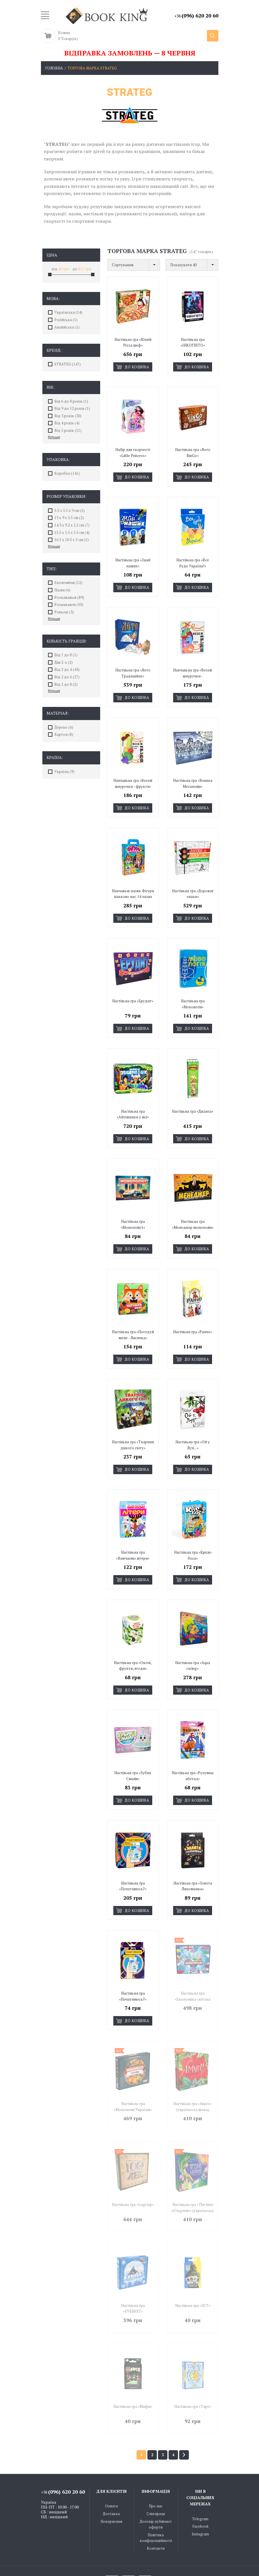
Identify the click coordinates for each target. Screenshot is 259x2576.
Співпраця (156, 2474)
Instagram (200, 2495)
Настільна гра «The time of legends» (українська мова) (192, 2176)
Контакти (156, 2509)
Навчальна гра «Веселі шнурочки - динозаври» (192, 670)
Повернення (111, 2482)
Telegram (200, 2479)
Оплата (111, 2467)
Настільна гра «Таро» (192, 2368)
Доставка (111, 2474)
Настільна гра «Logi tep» (133, 2170)
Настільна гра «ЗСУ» (192, 2269)
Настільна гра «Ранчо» (192, 1314)
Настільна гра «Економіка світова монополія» (192, 1969)
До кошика (132, 367)
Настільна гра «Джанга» (192, 1097)
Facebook (200, 2487)
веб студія (164, 2563)
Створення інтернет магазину (113, 2563)
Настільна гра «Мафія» (132, 2368)
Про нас (156, 2467)
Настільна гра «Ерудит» (132, 989)
